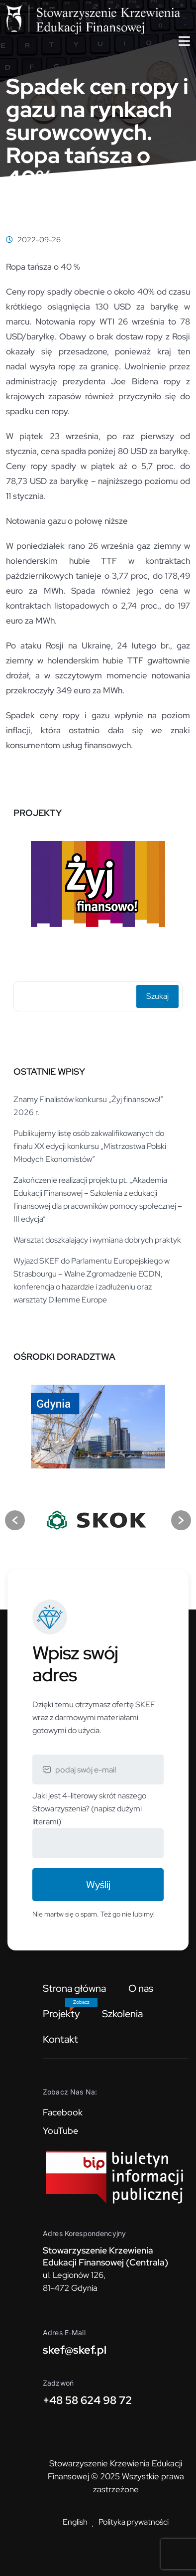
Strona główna (74, 1988)
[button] (15, 1520)
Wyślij (98, 1884)
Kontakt (60, 2039)
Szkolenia (122, 2013)
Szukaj (157, 996)
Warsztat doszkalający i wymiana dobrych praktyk (97, 1240)
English (75, 2522)
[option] (98, 885)
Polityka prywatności (133, 2522)
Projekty (61, 2013)
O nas (140, 1988)
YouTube (60, 2130)
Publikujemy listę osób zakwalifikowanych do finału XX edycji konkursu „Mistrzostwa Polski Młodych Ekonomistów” (89, 1146)
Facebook (63, 2112)
